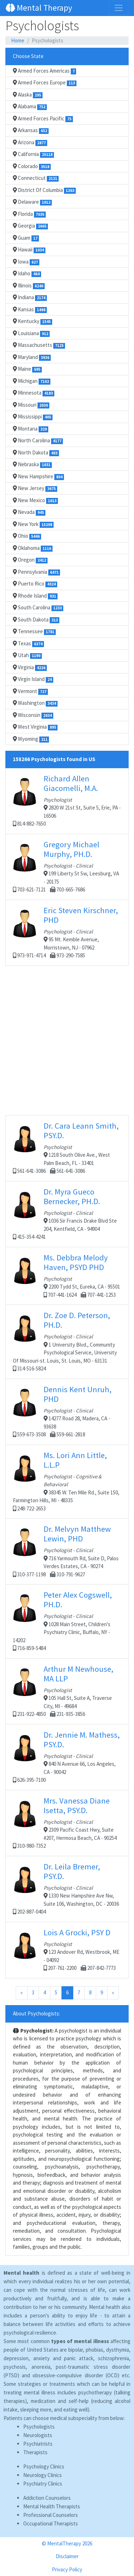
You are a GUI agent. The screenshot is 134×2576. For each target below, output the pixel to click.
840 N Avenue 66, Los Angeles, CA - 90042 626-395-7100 (67, 1757)
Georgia (30, 225)
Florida (29, 214)
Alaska (28, 94)
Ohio (27, 536)
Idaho (27, 273)
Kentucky (32, 321)
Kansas (30, 309)
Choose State (28, 56)
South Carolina (38, 607)
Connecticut (36, 178)
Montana (30, 428)
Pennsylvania (36, 572)
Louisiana (31, 333)
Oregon (30, 559)
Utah (27, 655)
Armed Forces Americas (44, 70)
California (33, 154)
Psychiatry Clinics (42, 2483)
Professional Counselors (50, 2515)
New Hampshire (38, 476)
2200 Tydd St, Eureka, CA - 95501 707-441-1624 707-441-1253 (67, 1275)
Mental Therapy (39, 7)
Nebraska (32, 464)
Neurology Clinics (42, 2475)
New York (33, 524)
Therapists (35, 2452)
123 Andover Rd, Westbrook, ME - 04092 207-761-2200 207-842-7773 (67, 1949)
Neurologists (37, 2435)
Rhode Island (35, 595)
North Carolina (38, 440)
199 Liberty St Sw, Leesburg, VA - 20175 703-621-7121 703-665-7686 (67, 866)
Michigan (31, 381)
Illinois (29, 285)
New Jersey (35, 488)
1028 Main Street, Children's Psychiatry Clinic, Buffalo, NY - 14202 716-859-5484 (67, 1620)
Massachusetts (39, 345)
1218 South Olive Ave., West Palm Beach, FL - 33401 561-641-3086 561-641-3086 (67, 1148)
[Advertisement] (67, 1048)
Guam (26, 237)
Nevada (29, 512)
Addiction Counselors (47, 2497)
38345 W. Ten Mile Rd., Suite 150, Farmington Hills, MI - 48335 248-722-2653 (67, 1481)
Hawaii (29, 249)
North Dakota (36, 452)
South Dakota (36, 619)
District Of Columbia (44, 190)
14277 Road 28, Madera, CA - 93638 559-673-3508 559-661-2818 (67, 1411)
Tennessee (34, 631)
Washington (35, 703)
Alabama (30, 106)
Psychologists (39, 2426)
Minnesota (33, 392)
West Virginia (35, 726)
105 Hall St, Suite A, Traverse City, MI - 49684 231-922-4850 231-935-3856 (67, 1691)
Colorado (32, 166)
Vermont (30, 691)
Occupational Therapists (50, 2523)
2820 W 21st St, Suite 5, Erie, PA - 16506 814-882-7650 (67, 800)
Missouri (31, 404)
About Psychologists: (36, 2013)
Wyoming (31, 739)
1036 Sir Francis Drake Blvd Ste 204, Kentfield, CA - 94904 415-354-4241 (67, 1213)
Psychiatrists (38, 2443)
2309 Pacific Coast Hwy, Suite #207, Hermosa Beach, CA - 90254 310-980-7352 (67, 1822)
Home (17, 40)
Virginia (30, 667)
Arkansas (31, 130)
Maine (27, 369)
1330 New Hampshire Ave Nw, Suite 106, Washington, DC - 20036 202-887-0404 (67, 1888)
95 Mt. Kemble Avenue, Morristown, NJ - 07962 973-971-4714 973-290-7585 (67, 932)
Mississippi (33, 416)
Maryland (32, 357)
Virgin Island (33, 679)
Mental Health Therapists (51, 2506)
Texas (28, 643)
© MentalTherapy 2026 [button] (67, 2543)
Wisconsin (33, 715)
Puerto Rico (35, 583)
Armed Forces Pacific (43, 118)
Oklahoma (33, 548)
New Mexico (35, 500)
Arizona (30, 142)
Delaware (32, 201)
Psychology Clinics (43, 2466)
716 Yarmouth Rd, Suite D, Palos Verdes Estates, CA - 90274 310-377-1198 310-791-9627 (67, 1551)
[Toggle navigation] (118, 8)
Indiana (30, 297)
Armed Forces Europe (44, 82)
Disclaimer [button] (67, 2556)
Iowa (26, 261)
